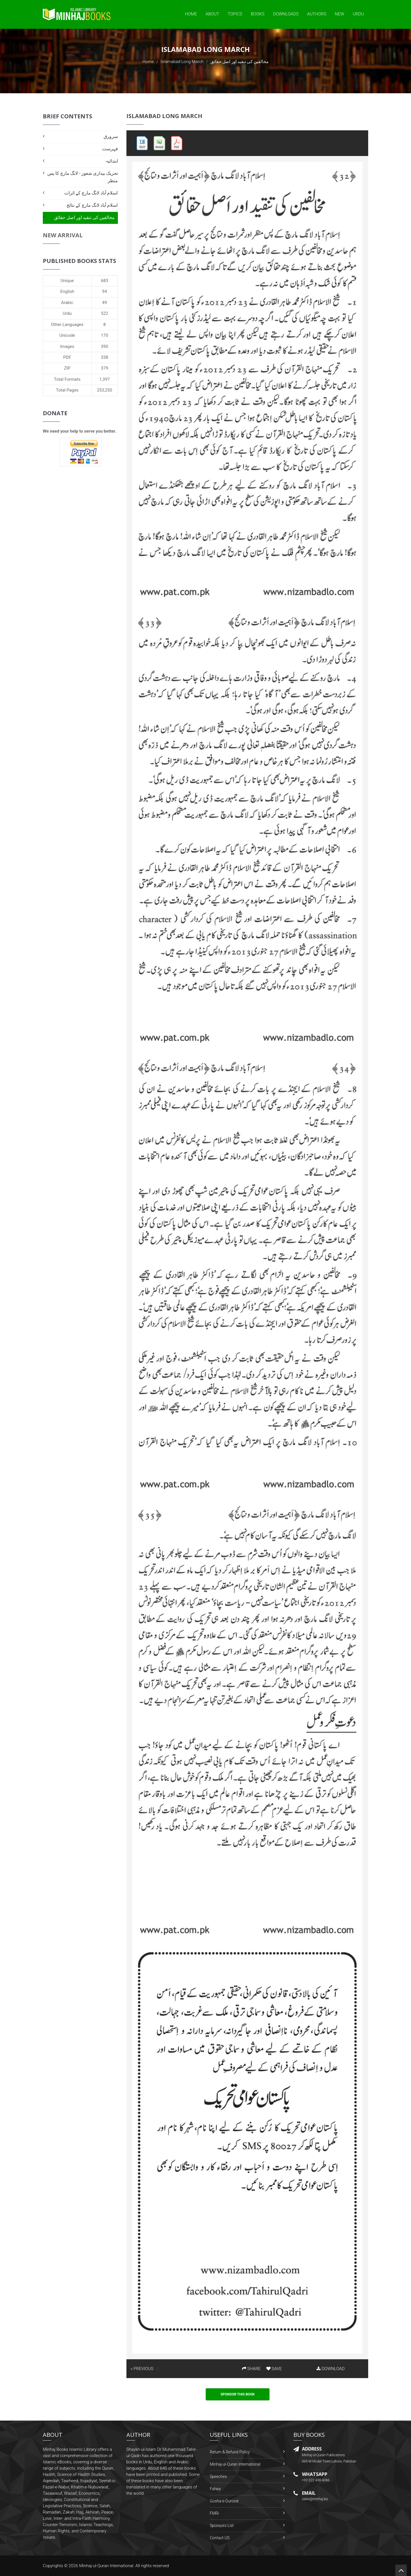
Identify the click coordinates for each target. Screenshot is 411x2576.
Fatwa (215, 2488)
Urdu (358, 14)
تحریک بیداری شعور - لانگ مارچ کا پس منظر (82, 177)
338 (104, 357)
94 (104, 291)
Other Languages (67, 324)
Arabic (67, 302)
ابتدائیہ (112, 161)
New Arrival (63, 235)
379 (104, 368)
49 (104, 302)
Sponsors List (222, 2525)
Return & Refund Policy (230, 2452)
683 (104, 280)
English (67, 291)
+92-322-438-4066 (316, 2480)
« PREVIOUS (142, 2368)
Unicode (67, 335)
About (212, 14)
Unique (67, 280)
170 (104, 335)
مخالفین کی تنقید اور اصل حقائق (84, 217)
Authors (316, 14)
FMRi (214, 2513)
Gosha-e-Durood (224, 2501)
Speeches (218, 2476)
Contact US (219, 2538)
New (339, 14)
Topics (235, 14)
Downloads (286, 14)
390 (104, 346)
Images (67, 346)
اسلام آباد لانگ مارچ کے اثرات (91, 193)
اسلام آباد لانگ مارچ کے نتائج (92, 205)
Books (258, 14)
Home (191, 14)
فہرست (110, 148)
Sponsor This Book (238, 2394)
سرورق (111, 136)
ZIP (67, 368)
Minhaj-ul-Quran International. (106, 2565)
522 (104, 313)
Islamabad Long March (182, 61)
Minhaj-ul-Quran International (235, 2464)
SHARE (251, 2368)
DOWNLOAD (330, 2368)
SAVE (274, 2368)
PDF (67, 357)
